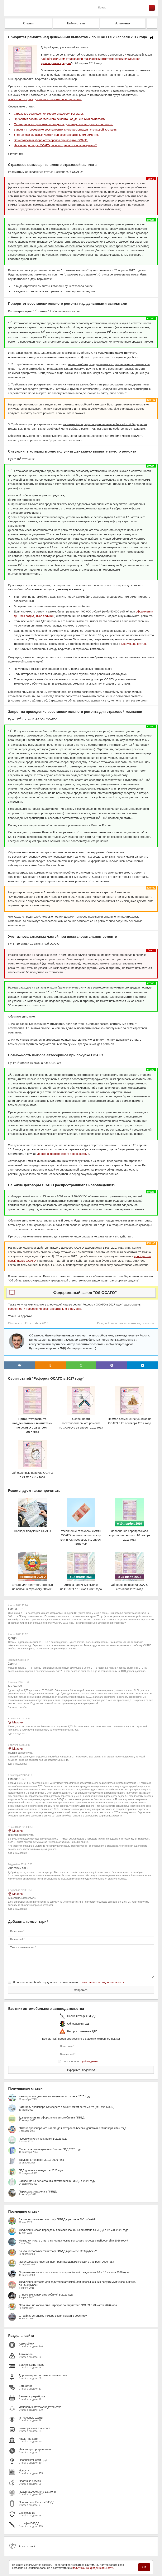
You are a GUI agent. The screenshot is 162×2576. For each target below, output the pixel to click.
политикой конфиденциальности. (93, 2567)
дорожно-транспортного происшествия (63, 1153)
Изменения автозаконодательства (131, 1323)
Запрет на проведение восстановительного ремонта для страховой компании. (66, 129)
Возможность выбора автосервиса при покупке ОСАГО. (51, 140)
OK (144, 2567)
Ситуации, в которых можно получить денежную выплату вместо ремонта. (63, 124)
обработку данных (89, 2061)
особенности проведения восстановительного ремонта (45, 99)
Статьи (28, 23)
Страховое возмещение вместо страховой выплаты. (49, 113)
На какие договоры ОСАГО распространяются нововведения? (55, 145)
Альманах (123, 23)
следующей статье (133, 643)
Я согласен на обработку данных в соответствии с (68, 1982)
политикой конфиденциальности (102, 1982)
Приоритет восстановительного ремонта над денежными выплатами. (60, 119)
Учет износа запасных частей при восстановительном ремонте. (56, 134)
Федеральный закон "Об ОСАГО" (85, 1292)
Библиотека (76, 23)
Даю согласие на (80, 2061)
